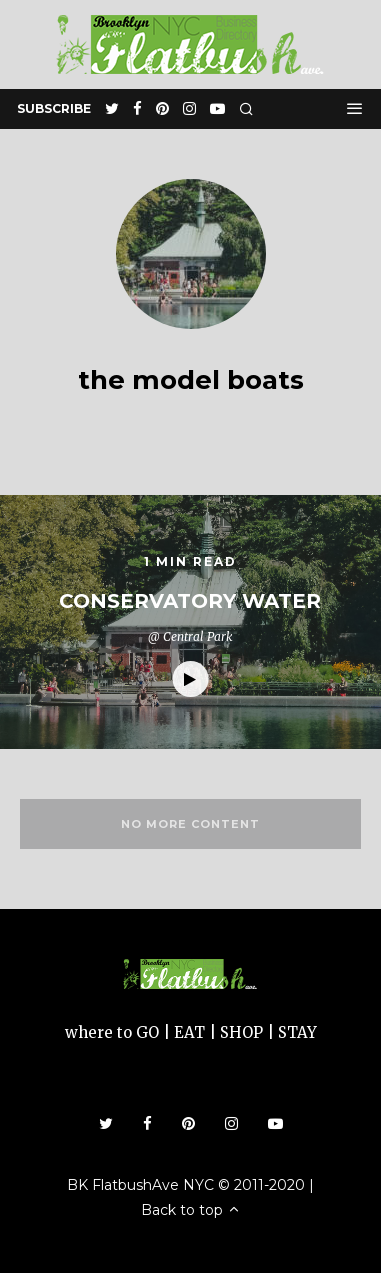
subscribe (54, 108)
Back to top (191, 1210)
